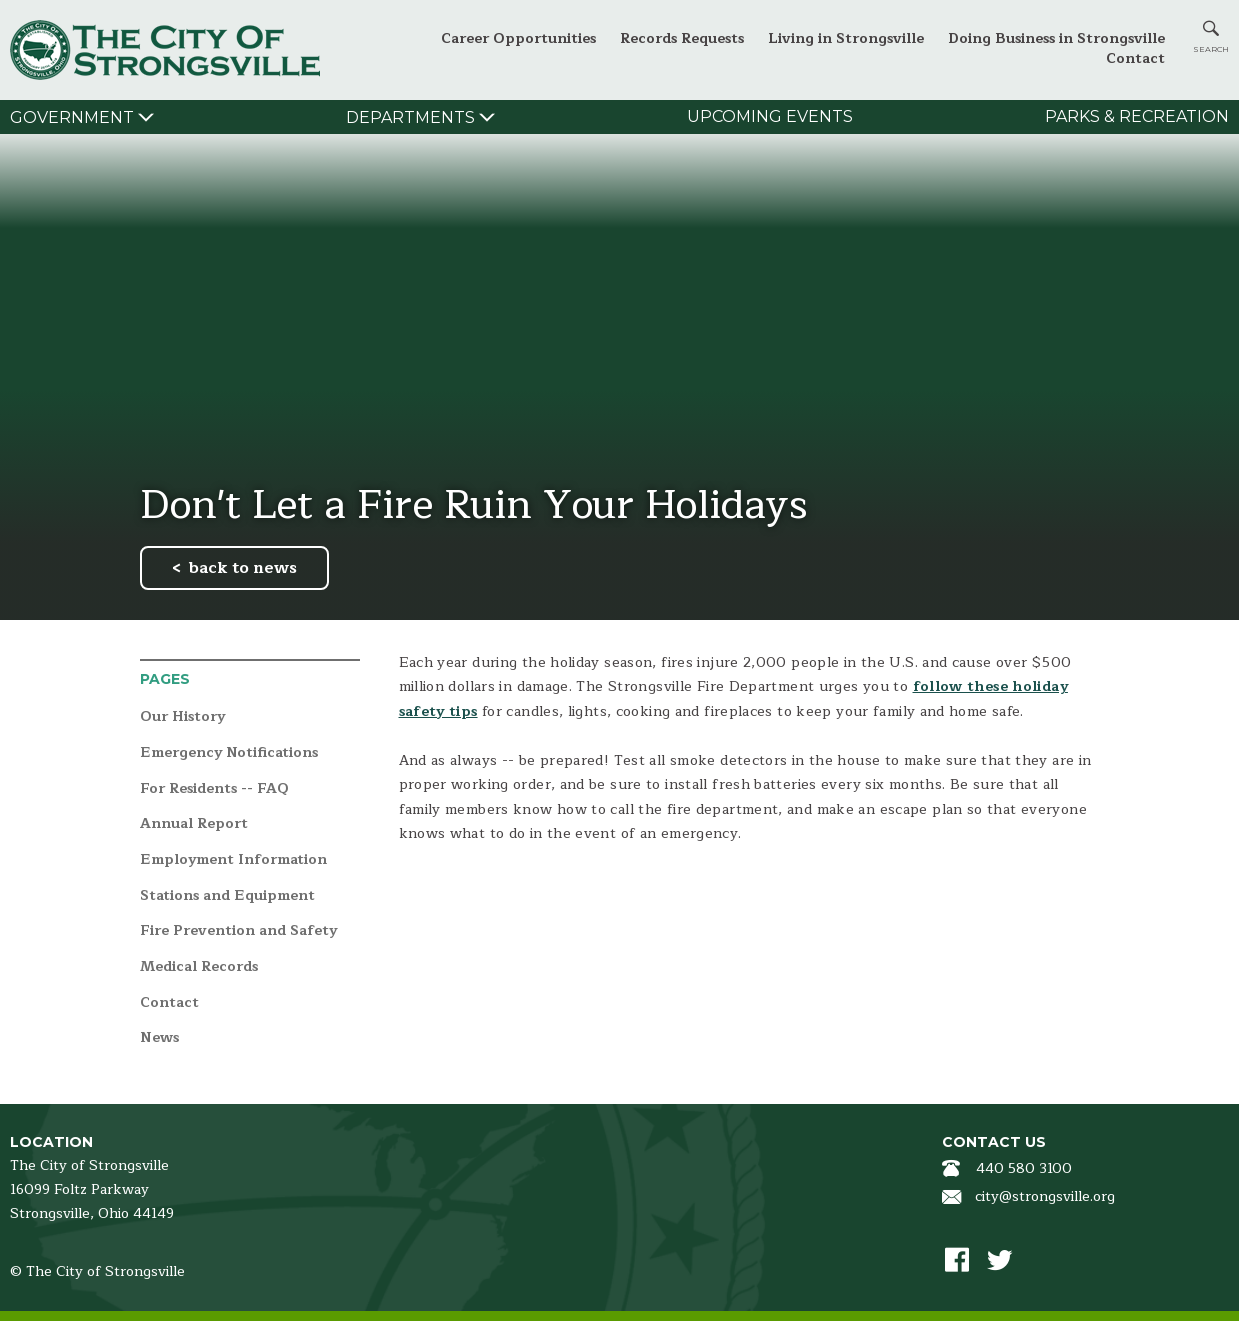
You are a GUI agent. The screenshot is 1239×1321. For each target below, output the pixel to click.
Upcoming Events (770, 116)
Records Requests (682, 38)
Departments (410, 117)
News (159, 1038)
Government (72, 117)
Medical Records (199, 967)
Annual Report (194, 824)
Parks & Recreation (1137, 116)
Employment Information (233, 860)
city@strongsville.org (1045, 1196)
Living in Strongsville (846, 38)
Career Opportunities (518, 38)
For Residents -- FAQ (214, 789)
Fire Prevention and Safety (238, 931)
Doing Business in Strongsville (1056, 38)
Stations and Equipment (227, 896)
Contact (1135, 58)
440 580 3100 (1024, 1168)
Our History (182, 717)
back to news (243, 568)
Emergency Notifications (229, 753)
